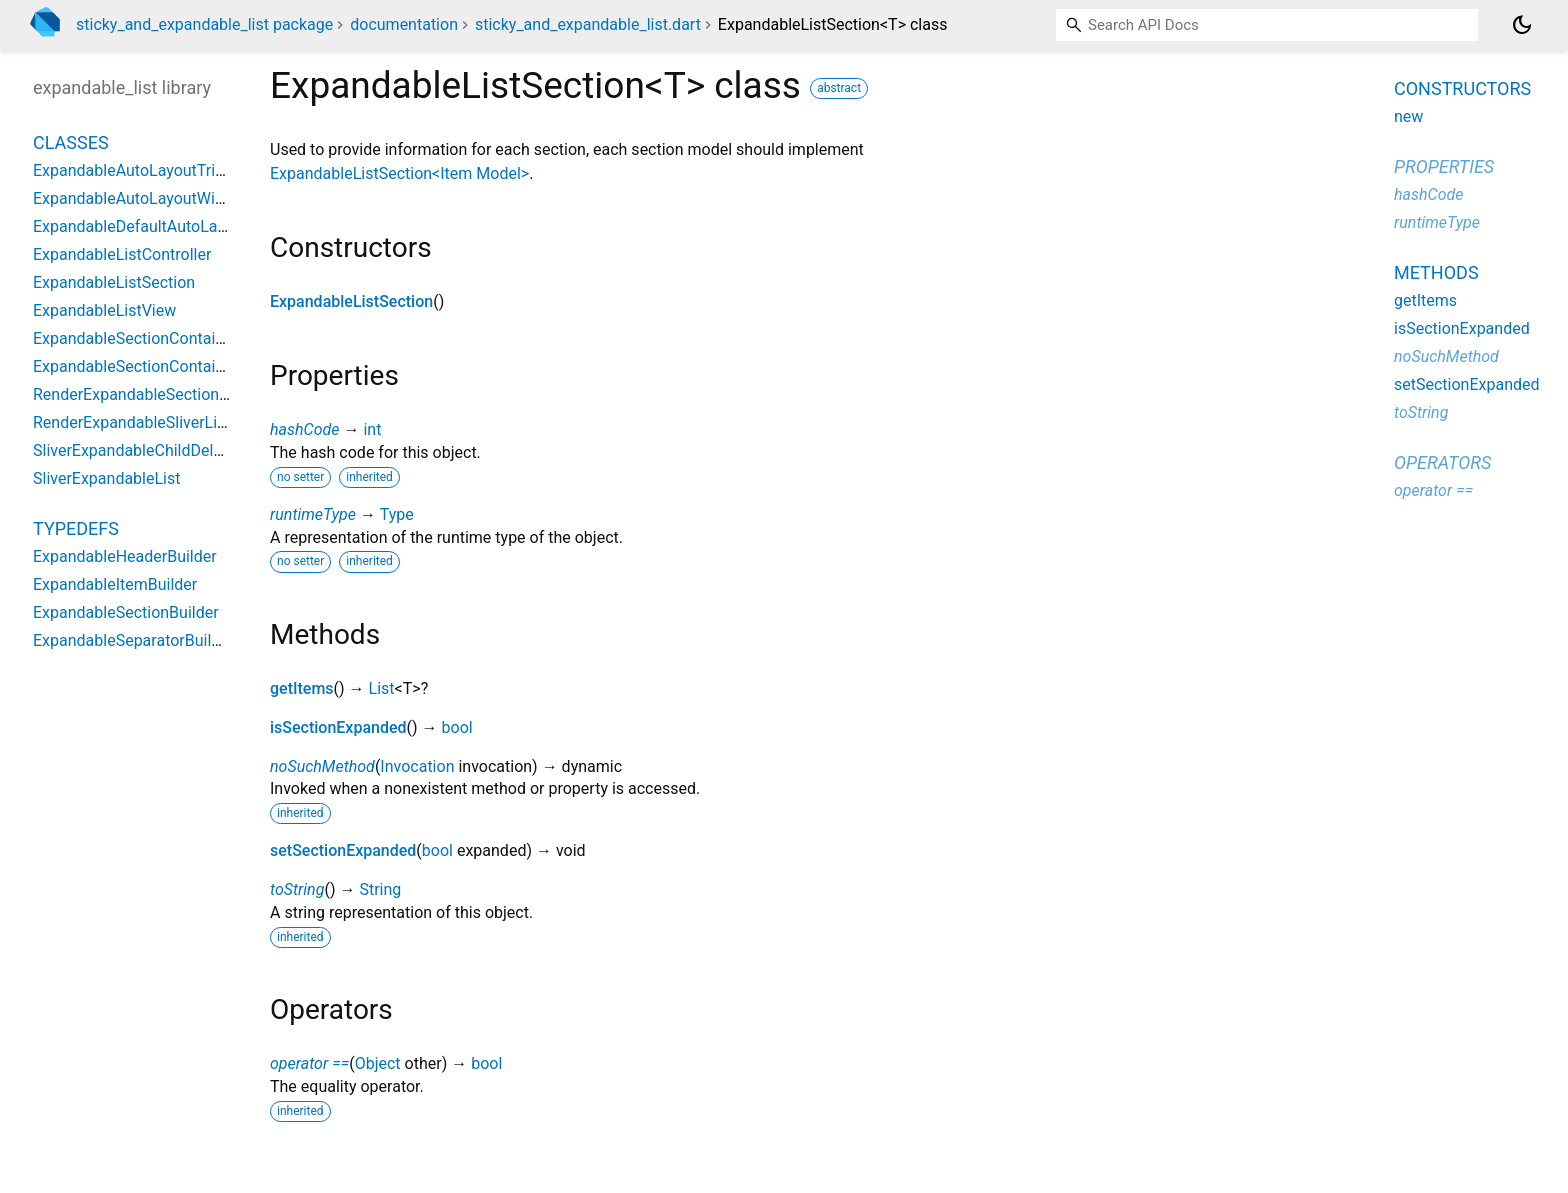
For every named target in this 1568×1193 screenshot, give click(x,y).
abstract (839, 88)
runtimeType (313, 514)
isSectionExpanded (338, 727)
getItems (302, 688)
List (382, 688)
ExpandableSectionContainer (135, 338)
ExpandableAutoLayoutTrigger (140, 170)
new (1408, 116)
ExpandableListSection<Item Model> (399, 173)
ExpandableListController (122, 254)
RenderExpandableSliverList (132, 422)
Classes (71, 142)
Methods (1436, 272)
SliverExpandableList (106, 478)
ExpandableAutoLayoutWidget (140, 198)
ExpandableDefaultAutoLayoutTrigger (165, 226)
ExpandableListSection (351, 301)
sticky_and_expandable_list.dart (588, 24)
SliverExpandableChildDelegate (143, 450)
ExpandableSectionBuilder (126, 612)
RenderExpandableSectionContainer (160, 394)
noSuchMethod (322, 766)
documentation (404, 24)
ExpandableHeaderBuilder (125, 556)
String (380, 889)
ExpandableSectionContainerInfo (149, 366)
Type (397, 514)
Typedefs (76, 528)
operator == (309, 1063)
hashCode (304, 429)
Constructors (1462, 88)
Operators (1442, 462)
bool (457, 727)
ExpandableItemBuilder (115, 584)
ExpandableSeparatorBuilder (133, 640)
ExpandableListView (104, 310)
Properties (1444, 166)
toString (297, 889)
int (372, 429)
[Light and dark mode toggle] (1522, 25)
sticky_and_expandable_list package (204, 24)
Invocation (417, 766)
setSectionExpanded (343, 850)
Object (378, 1063)
